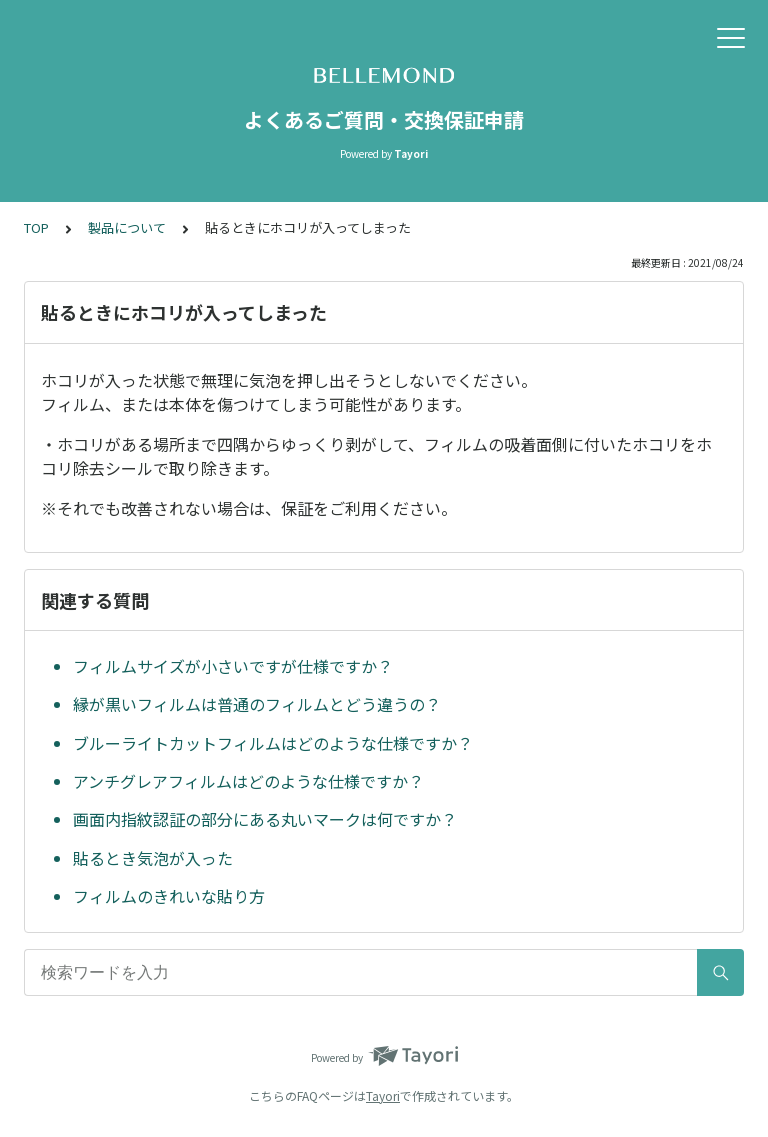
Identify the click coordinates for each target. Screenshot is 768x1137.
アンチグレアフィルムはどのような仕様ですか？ (248, 781)
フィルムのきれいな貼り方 (169, 896)
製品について (127, 227)
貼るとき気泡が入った (153, 858)
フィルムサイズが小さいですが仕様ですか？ (233, 666)
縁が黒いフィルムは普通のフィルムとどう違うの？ (257, 704)
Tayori (383, 1095)
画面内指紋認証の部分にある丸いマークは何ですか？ (265, 819)
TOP (36, 227)
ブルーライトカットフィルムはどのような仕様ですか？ (273, 743)
